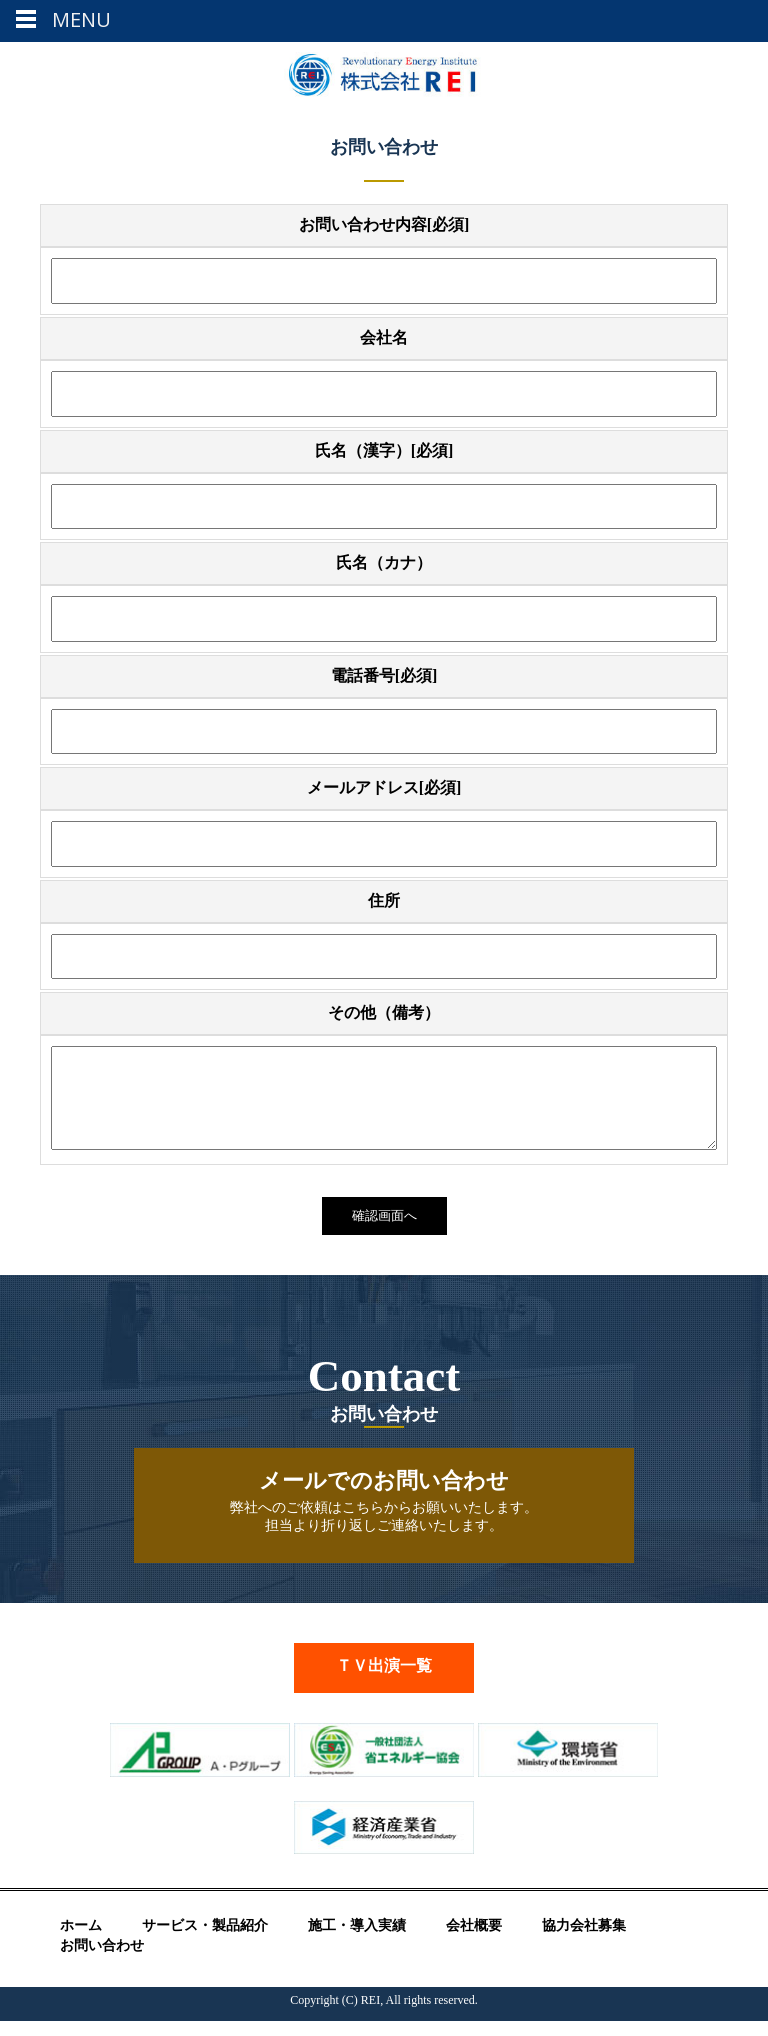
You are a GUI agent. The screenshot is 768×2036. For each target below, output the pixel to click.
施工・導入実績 (357, 1940)
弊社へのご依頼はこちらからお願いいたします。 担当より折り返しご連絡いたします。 (384, 1515)
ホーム (81, 1940)
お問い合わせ (102, 1960)
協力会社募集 (584, 1940)
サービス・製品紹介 (205, 1940)
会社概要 (474, 1940)
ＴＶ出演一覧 (384, 1680)
